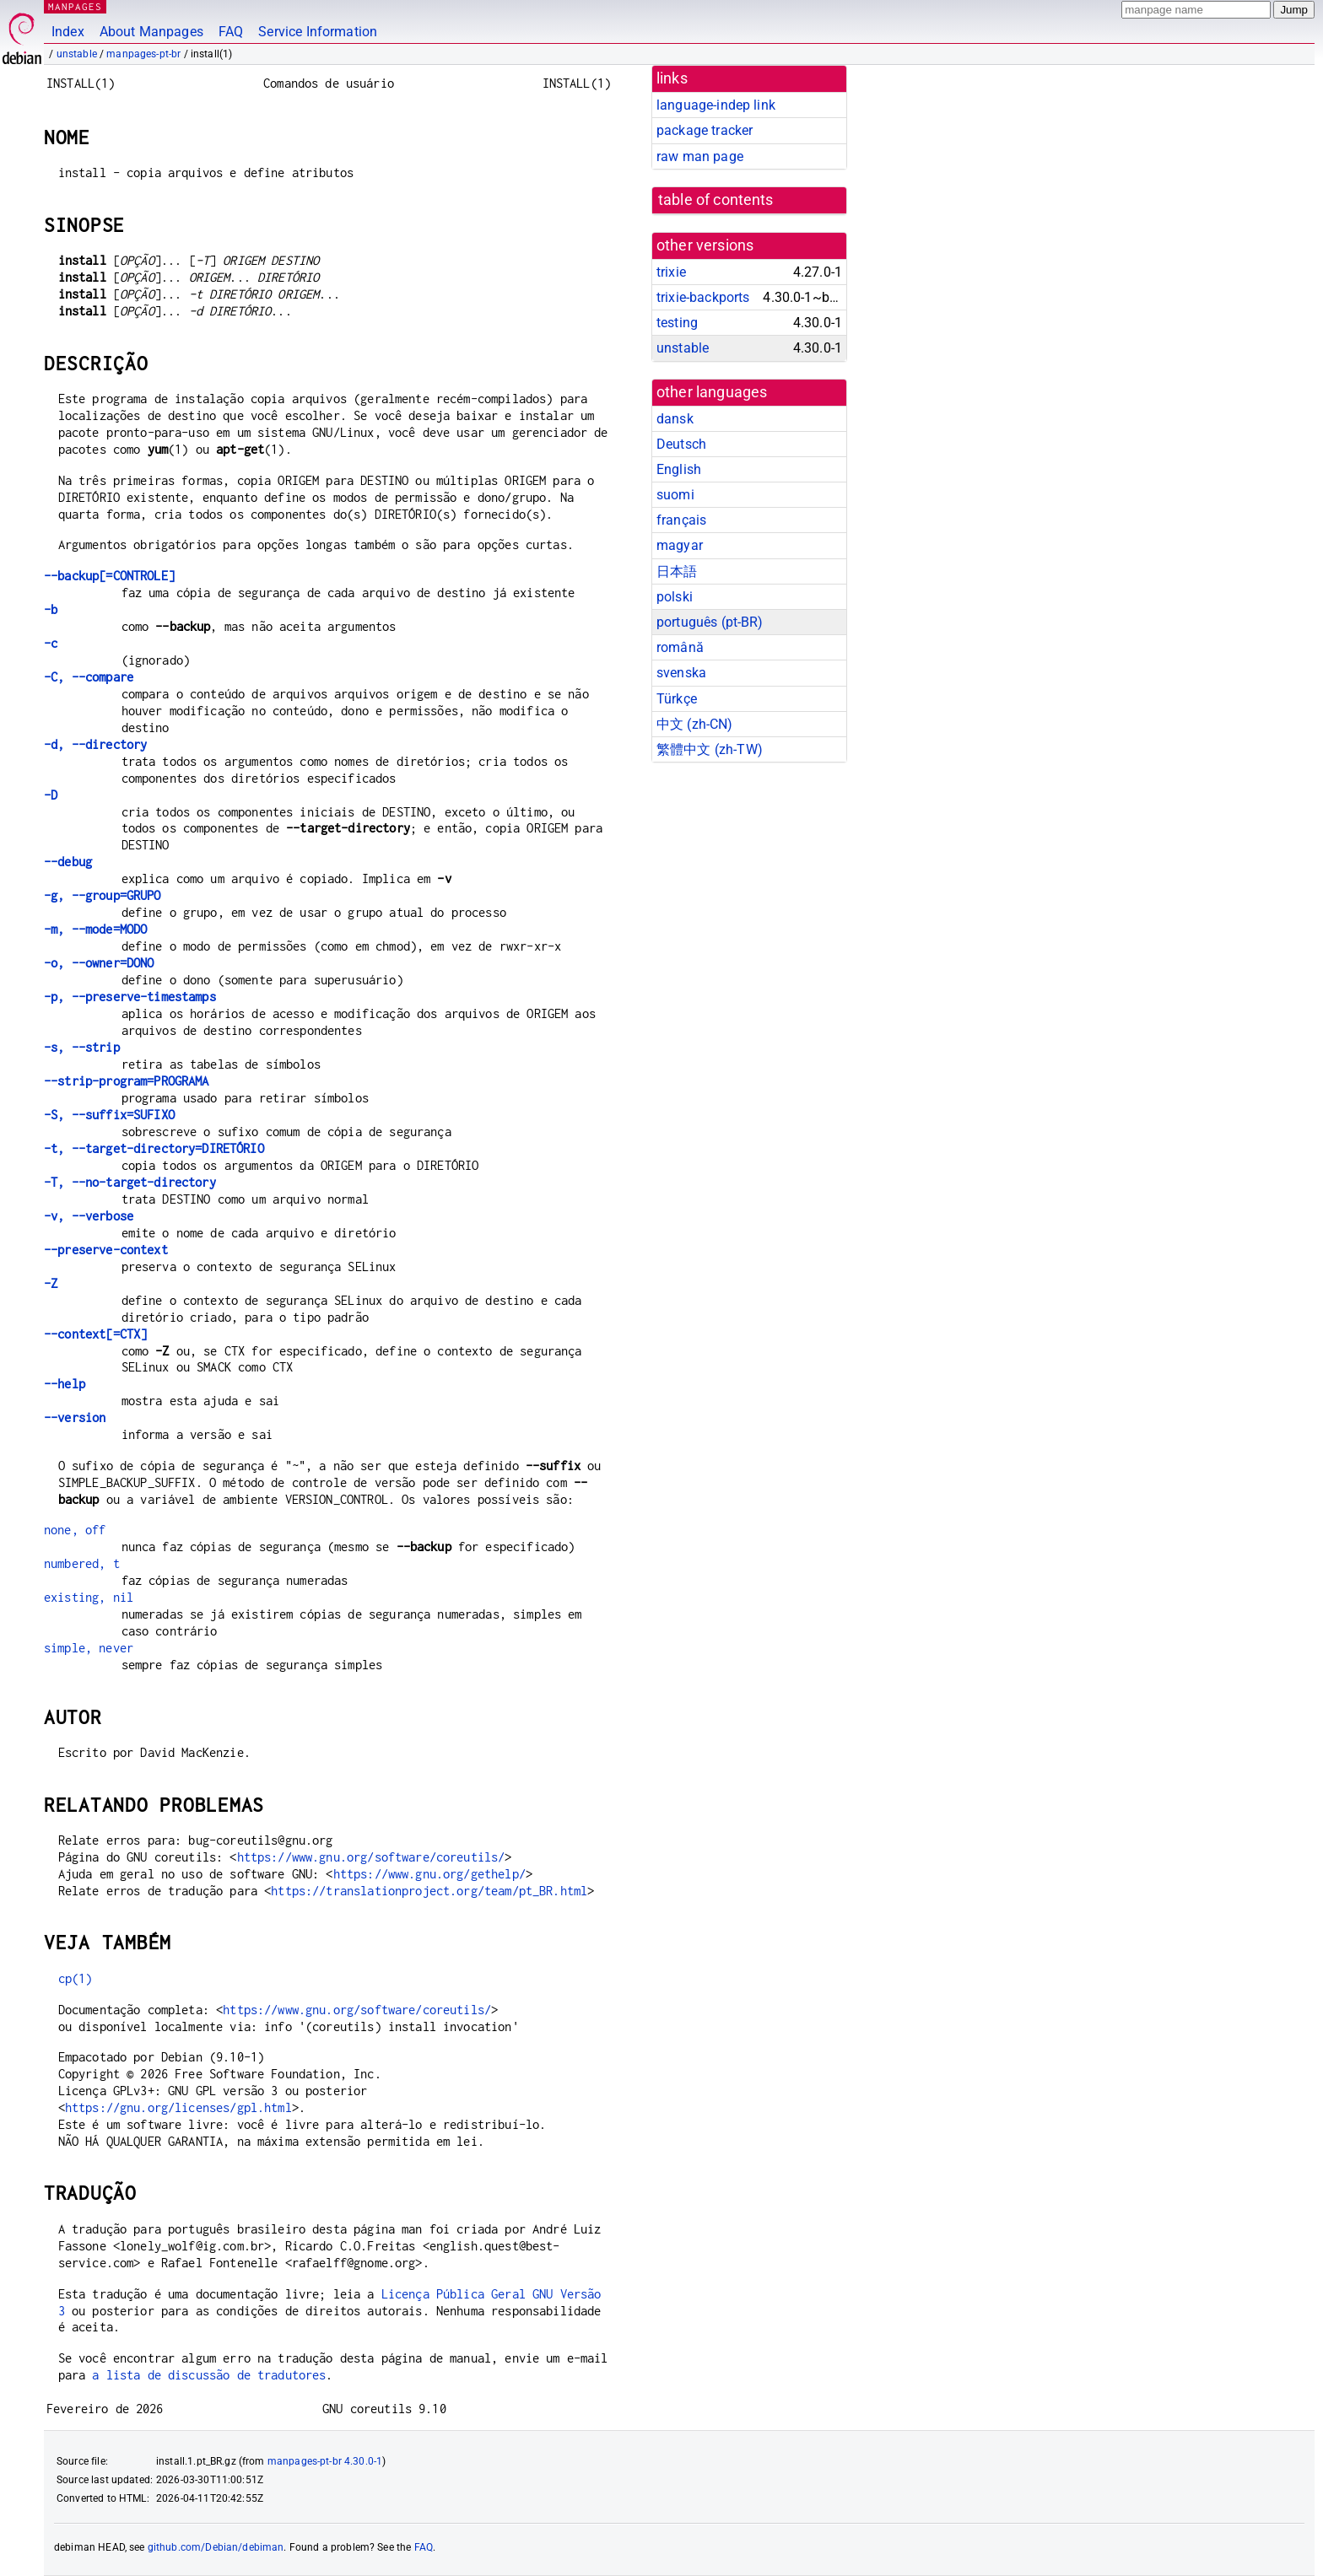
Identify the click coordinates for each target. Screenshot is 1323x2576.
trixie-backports (702, 297)
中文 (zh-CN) (694, 724)
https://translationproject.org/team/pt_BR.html (429, 1890)
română (680, 647)
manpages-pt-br (143, 54)
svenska (681, 673)
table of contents (716, 199)
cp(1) (75, 1978)
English (678, 469)
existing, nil (88, 1597)
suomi (675, 495)
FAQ (231, 32)
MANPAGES (75, 6)
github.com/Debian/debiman (216, 2547)
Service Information (317, 32)
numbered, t (82, 1563)
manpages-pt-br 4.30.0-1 (324, 2461)
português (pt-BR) (710, 622)
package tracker (704, 130)
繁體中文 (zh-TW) (709, 749)
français (681, 520)
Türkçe (676, 699)
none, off (74, 1529)
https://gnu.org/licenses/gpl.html (178, 2107)
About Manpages (151, 32)
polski (674, 597)
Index (67, 32)
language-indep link (715, 105)
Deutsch (681, 444)
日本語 (676, 571)
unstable (77, 54)
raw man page (699, 156)
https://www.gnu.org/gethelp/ (429, 1874)
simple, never (88, 1648)
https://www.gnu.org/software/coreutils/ (371, 1857)
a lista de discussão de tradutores (209, 2375)
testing (677, 323)
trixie (671, 272)
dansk (675, 419)
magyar (679, 545)
